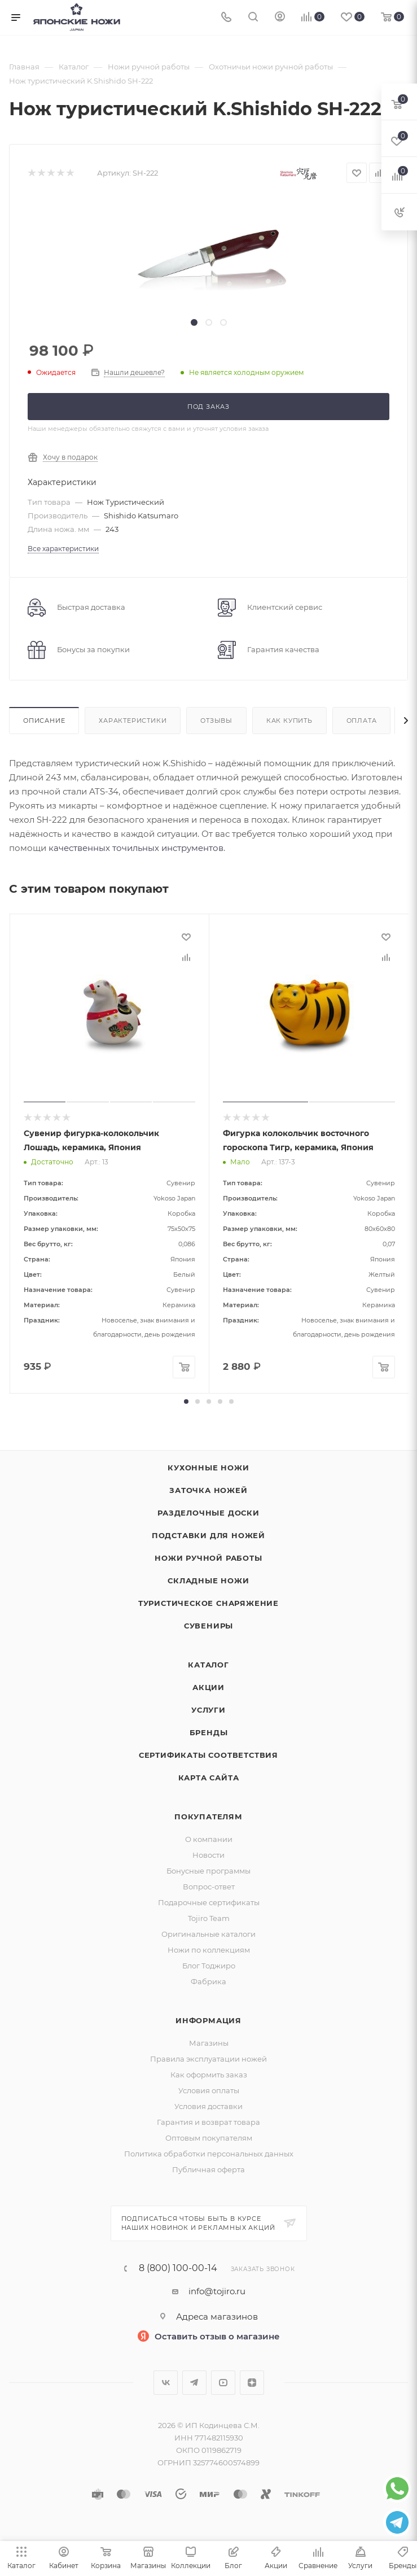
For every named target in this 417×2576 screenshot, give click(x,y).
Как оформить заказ (208, 2074)
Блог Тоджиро (208, 1965)
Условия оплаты (208, 2090)
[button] (186, 1401)
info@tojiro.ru (216, 2291)
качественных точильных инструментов (136, 847)
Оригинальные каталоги (208, 1933)
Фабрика (208, 1981)
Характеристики (132, 720)
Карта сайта (208, 1777)
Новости (208, 1854)
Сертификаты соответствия (208, 1754)
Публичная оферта (208, 2169)
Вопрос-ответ (209, 1886)
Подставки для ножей (208, 1535)
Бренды (209, 1732)
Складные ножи (208, 1580)
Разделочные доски (208, 1512)
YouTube (223, 2382)
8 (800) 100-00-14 (178, 2268)
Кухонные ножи (208, 1467)
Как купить (289, 720)
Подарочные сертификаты (209, 1902)
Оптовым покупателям (208, 2137)
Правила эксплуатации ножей (208, 2058)
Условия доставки (208, 2106)
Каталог (208, 1664)
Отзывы (216, 720)
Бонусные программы (208, 1870)
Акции (208, 1687)
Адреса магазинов (217, 2316)
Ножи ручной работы (208, 1557)
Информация (208, 2020)
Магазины (209, 2042)
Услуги (208, 1709)
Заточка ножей (208, 1490)
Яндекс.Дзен (252, 2382)
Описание (44, 720)
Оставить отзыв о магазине (217, 2336)
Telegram (194, 2382)
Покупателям (208, 1816)
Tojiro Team (209, 1918)
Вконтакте (165, 2382)
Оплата (361, 720)
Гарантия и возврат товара (208, 2122)
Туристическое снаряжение (208, 1603)
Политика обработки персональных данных (208, 2153)
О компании (208, 1839)
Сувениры (208, 1625)
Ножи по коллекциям (209, 1949)
